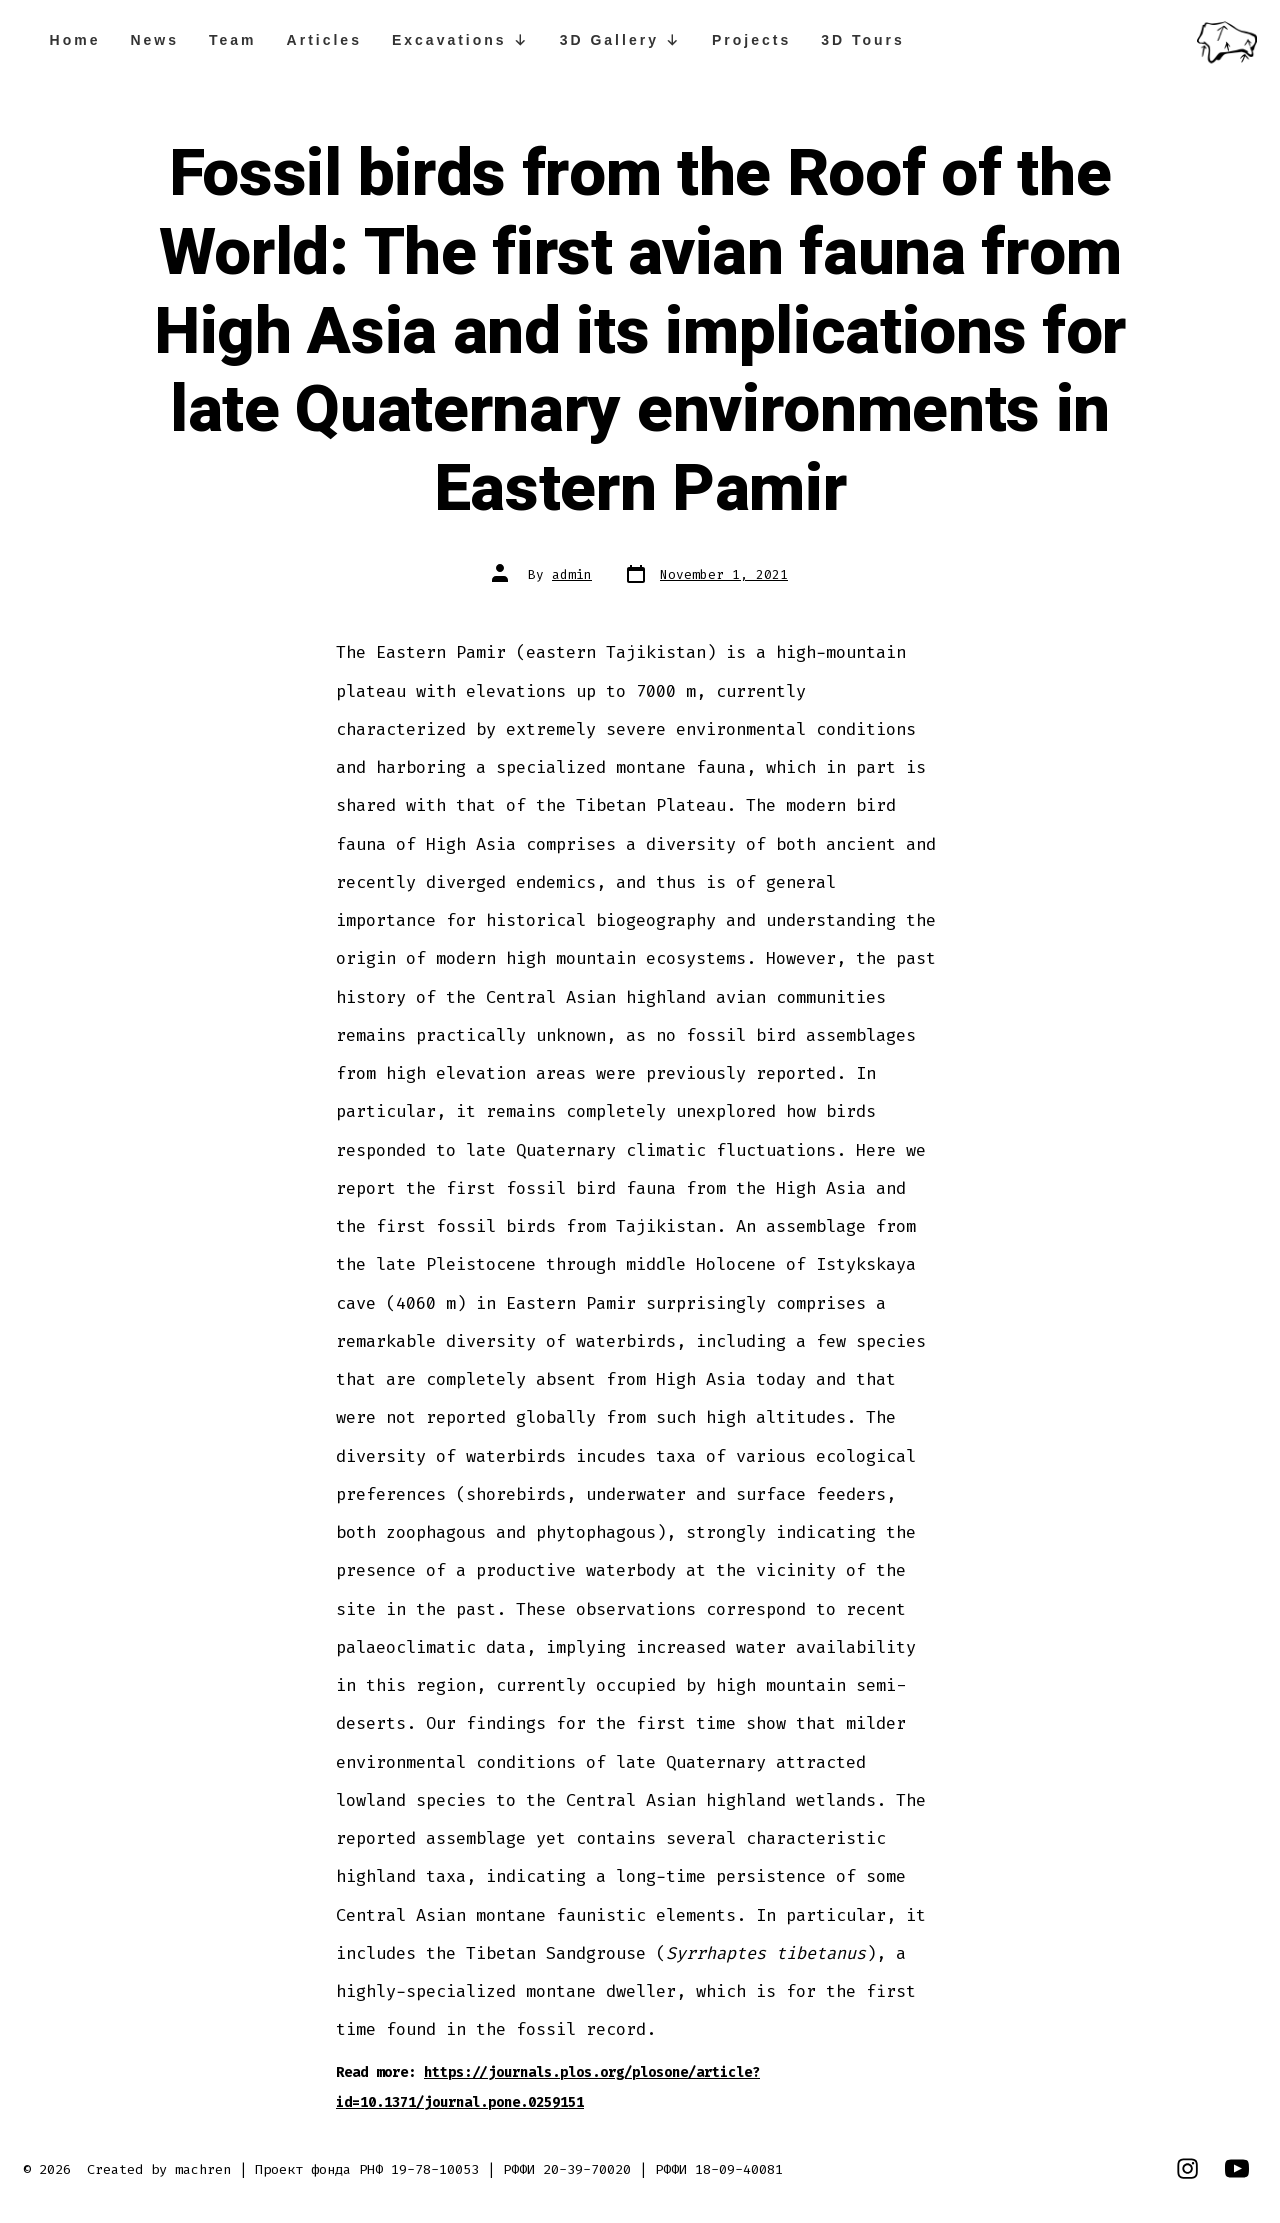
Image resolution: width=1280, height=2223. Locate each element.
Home (75, 40)
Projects (751, 40)
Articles (324, 40)
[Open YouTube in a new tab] (1237, 2168)
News (154, 40)
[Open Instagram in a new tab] (1187, 2168)
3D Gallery (621, 40)
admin (572, 574)
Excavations (461, 40)
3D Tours (863, 40)
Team (233, 40)
